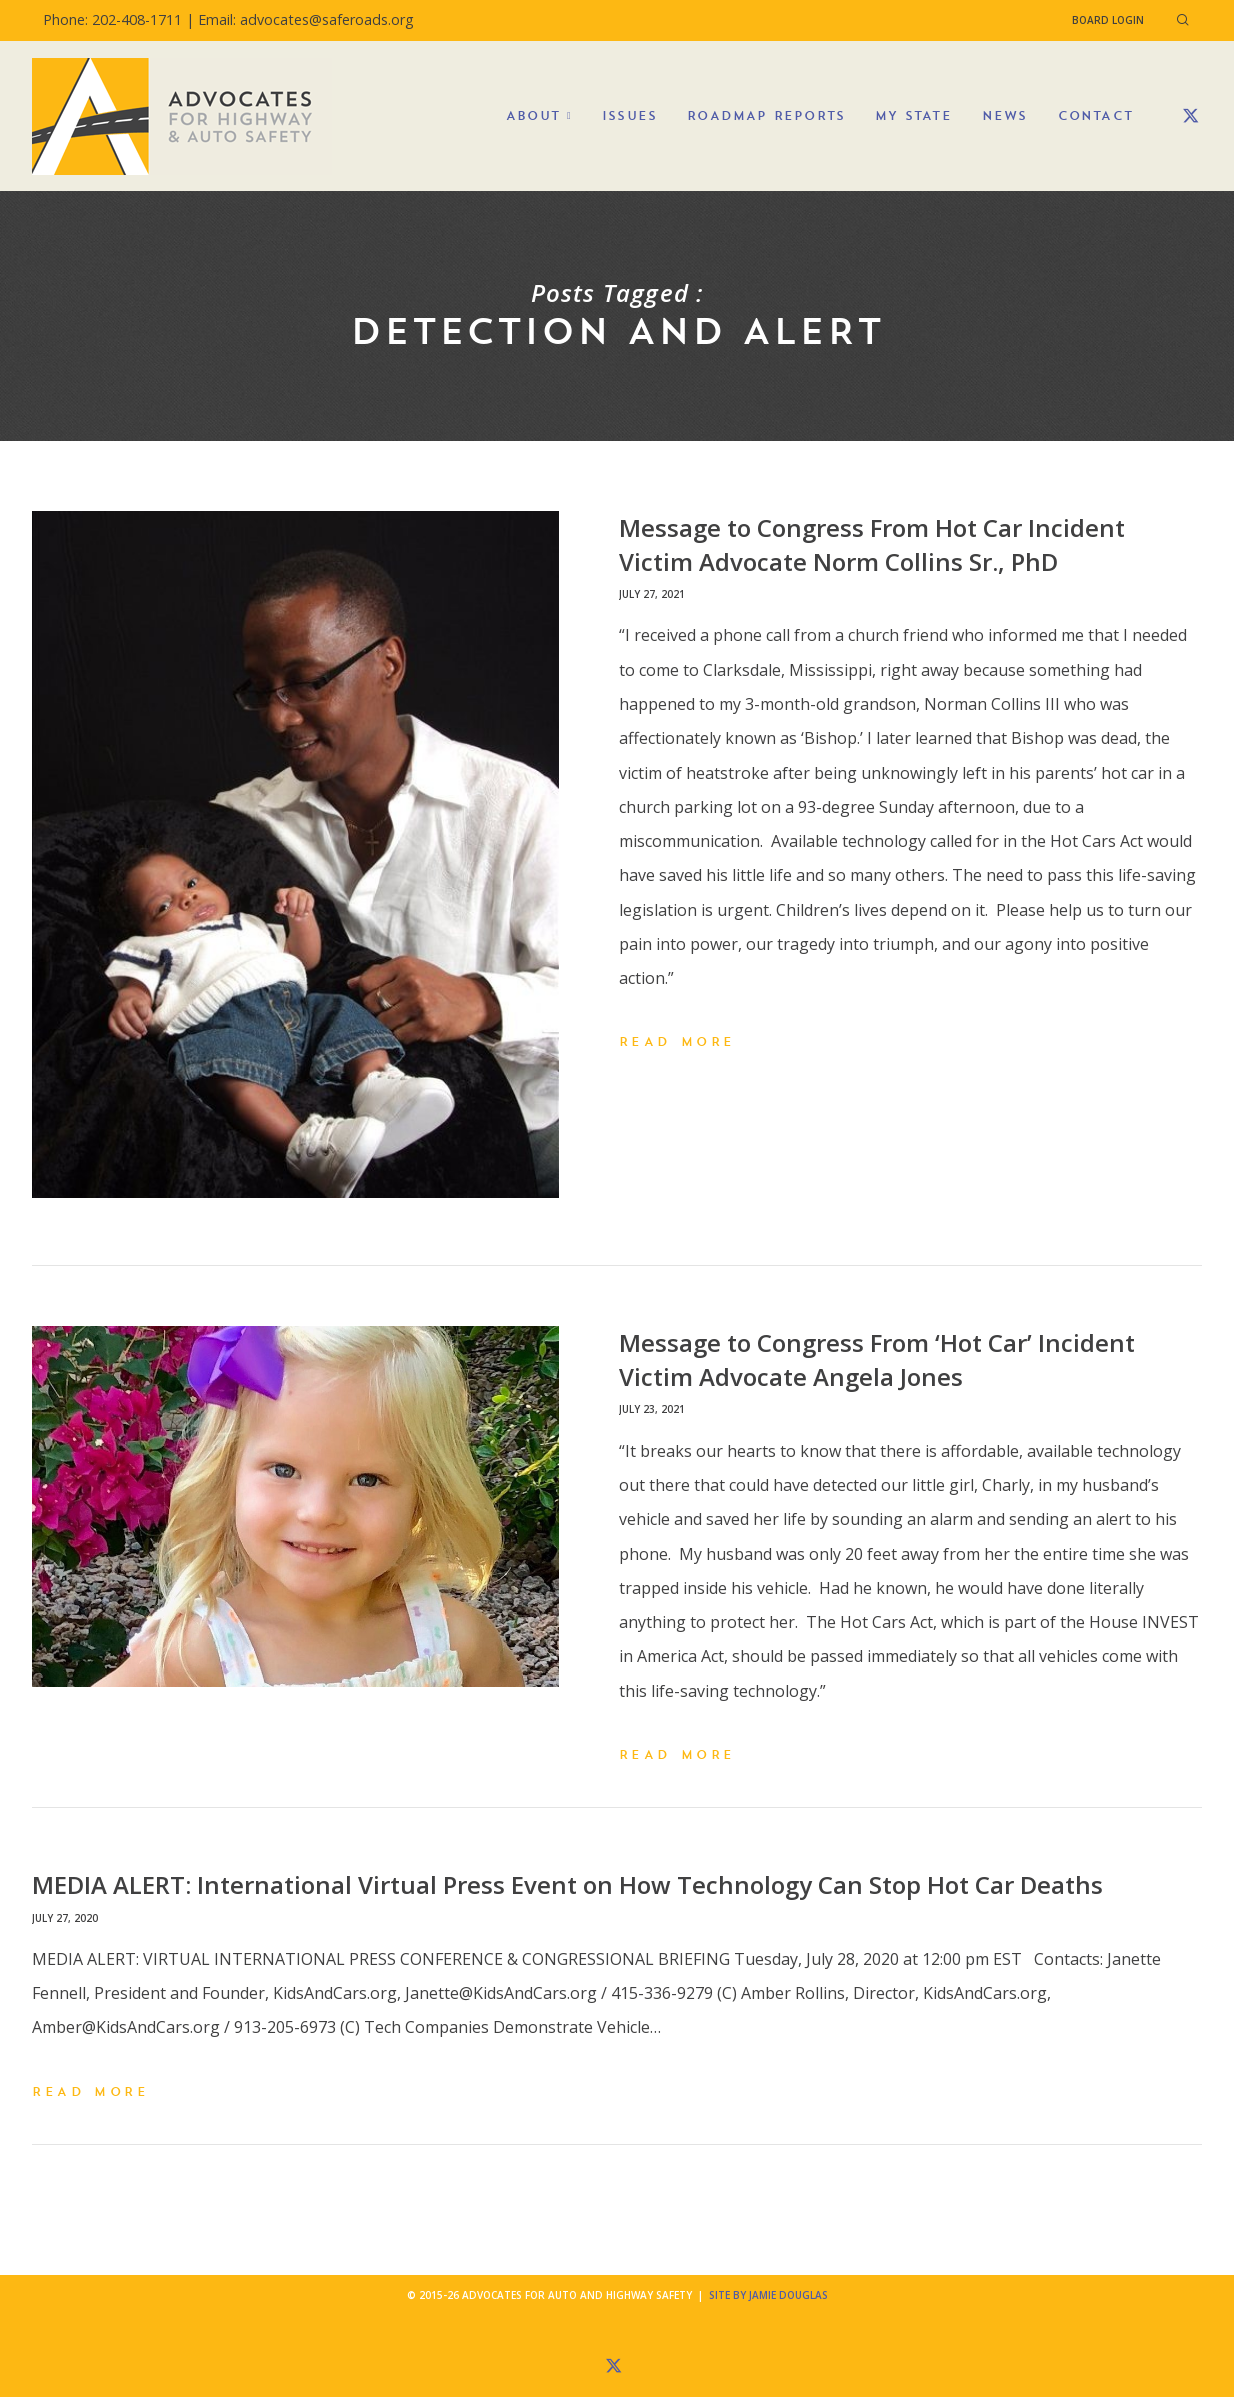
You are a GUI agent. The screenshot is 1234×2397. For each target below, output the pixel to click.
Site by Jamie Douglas (768, 2295)
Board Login (1108, 20)
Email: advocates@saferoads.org (306, 19)
